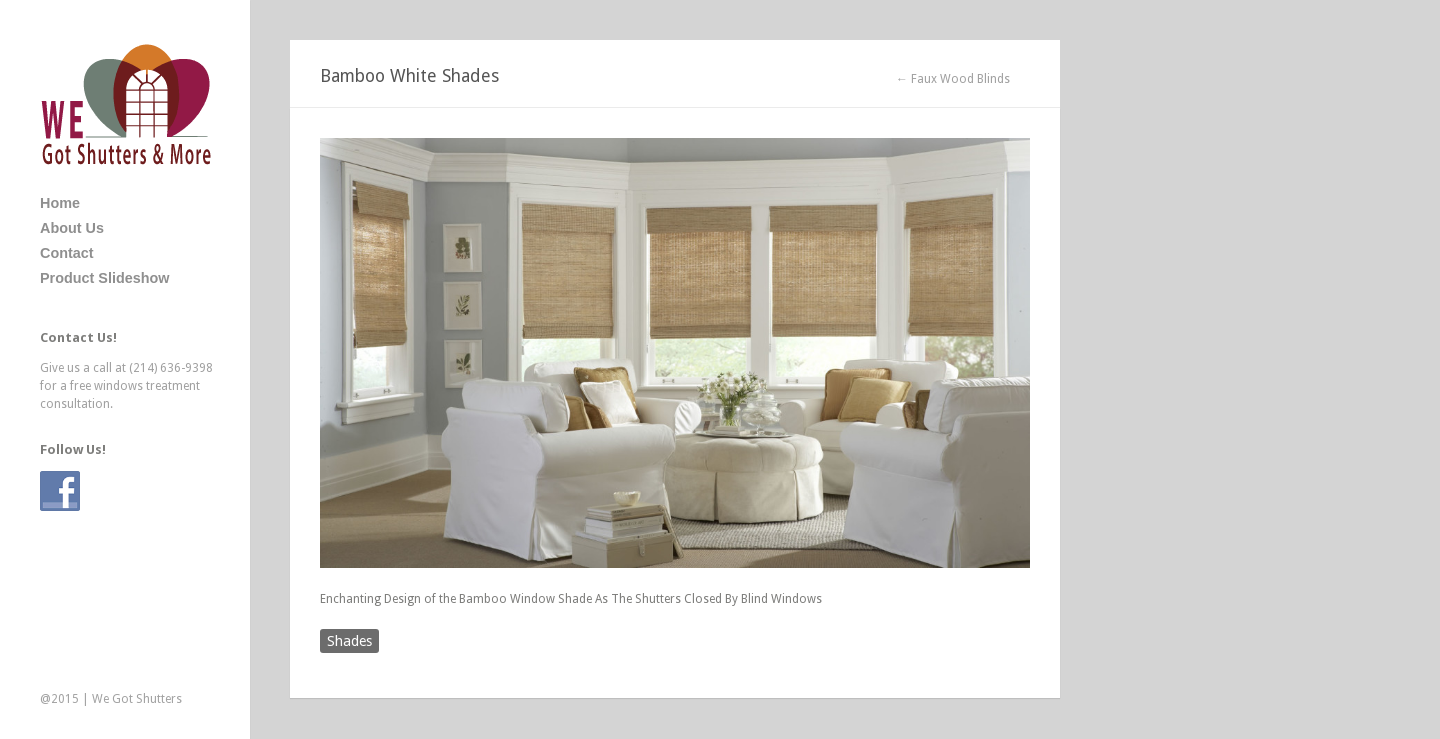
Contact (67, 253)
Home (60, 203)
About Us (72, 228)
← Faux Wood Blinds (953, 79)
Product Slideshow (105, 278)
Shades (349, 641)
